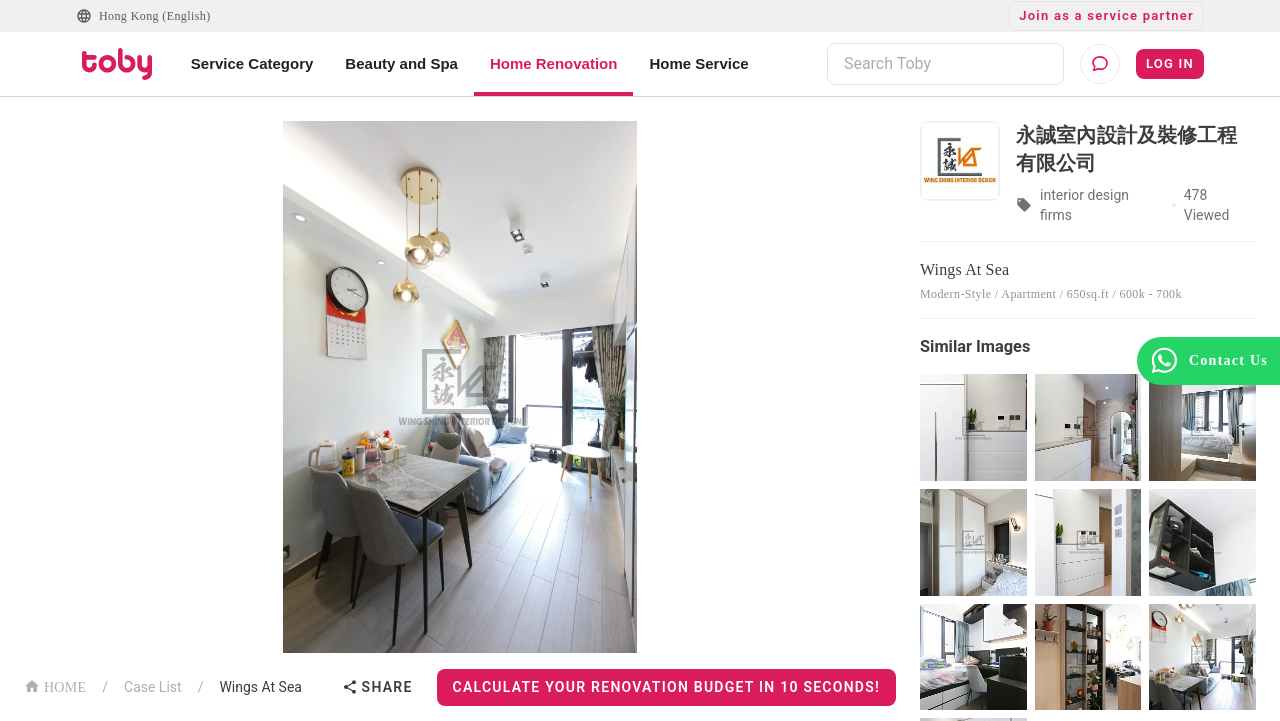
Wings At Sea (260, 687)
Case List (153, 687)
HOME (55, 685)
